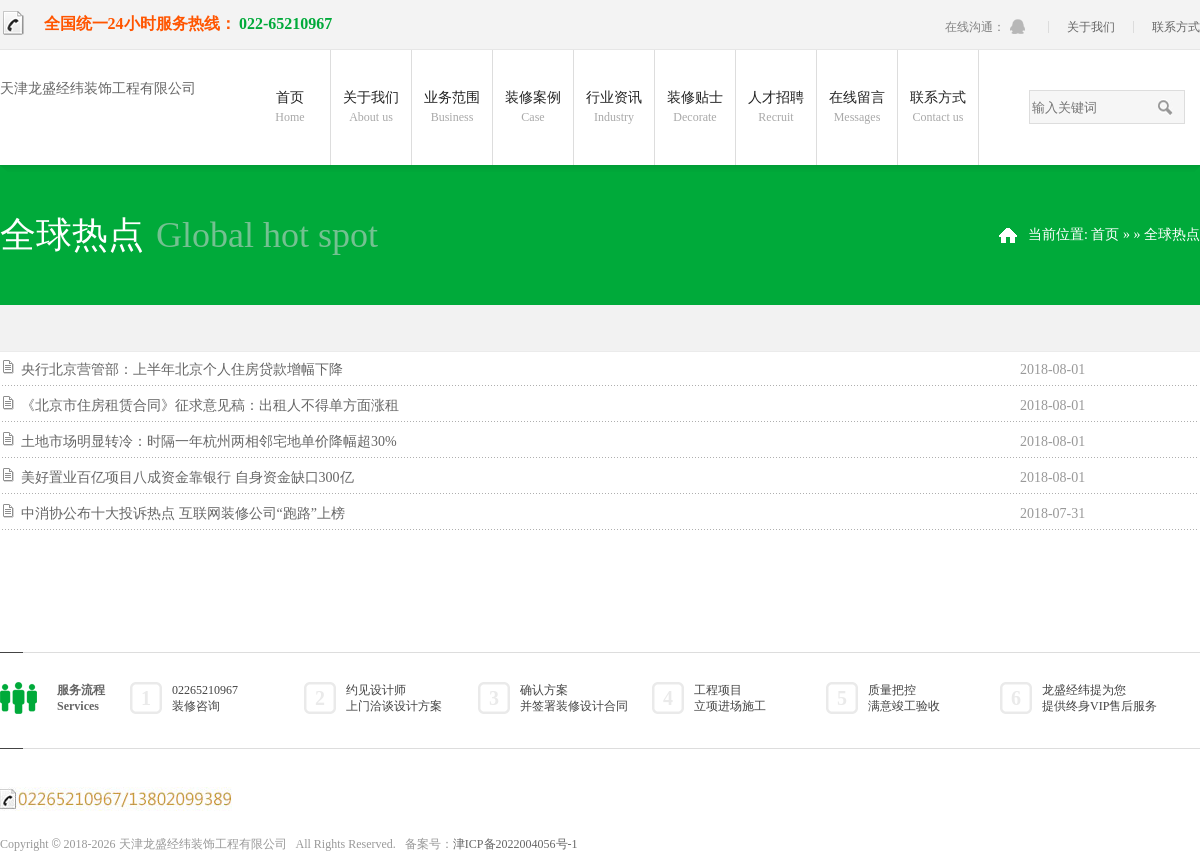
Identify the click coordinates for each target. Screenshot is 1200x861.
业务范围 (452, 110)
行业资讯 (614, 110)
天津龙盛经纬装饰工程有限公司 (98, 88)
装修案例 (533, 110)
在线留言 (857, 110)
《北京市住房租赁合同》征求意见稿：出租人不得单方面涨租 (210, 405)
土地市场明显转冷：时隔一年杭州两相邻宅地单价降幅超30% (209, 441)
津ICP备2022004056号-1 (515, 844)
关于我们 (1091, 27)
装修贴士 (695, 110)
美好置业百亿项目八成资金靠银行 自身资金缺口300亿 (187, 477)
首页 (290, 110)
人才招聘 (776, 110)
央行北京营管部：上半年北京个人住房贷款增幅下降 (182, 369)
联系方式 (1176, 27)
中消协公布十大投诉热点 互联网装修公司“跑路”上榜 (183, 513)
